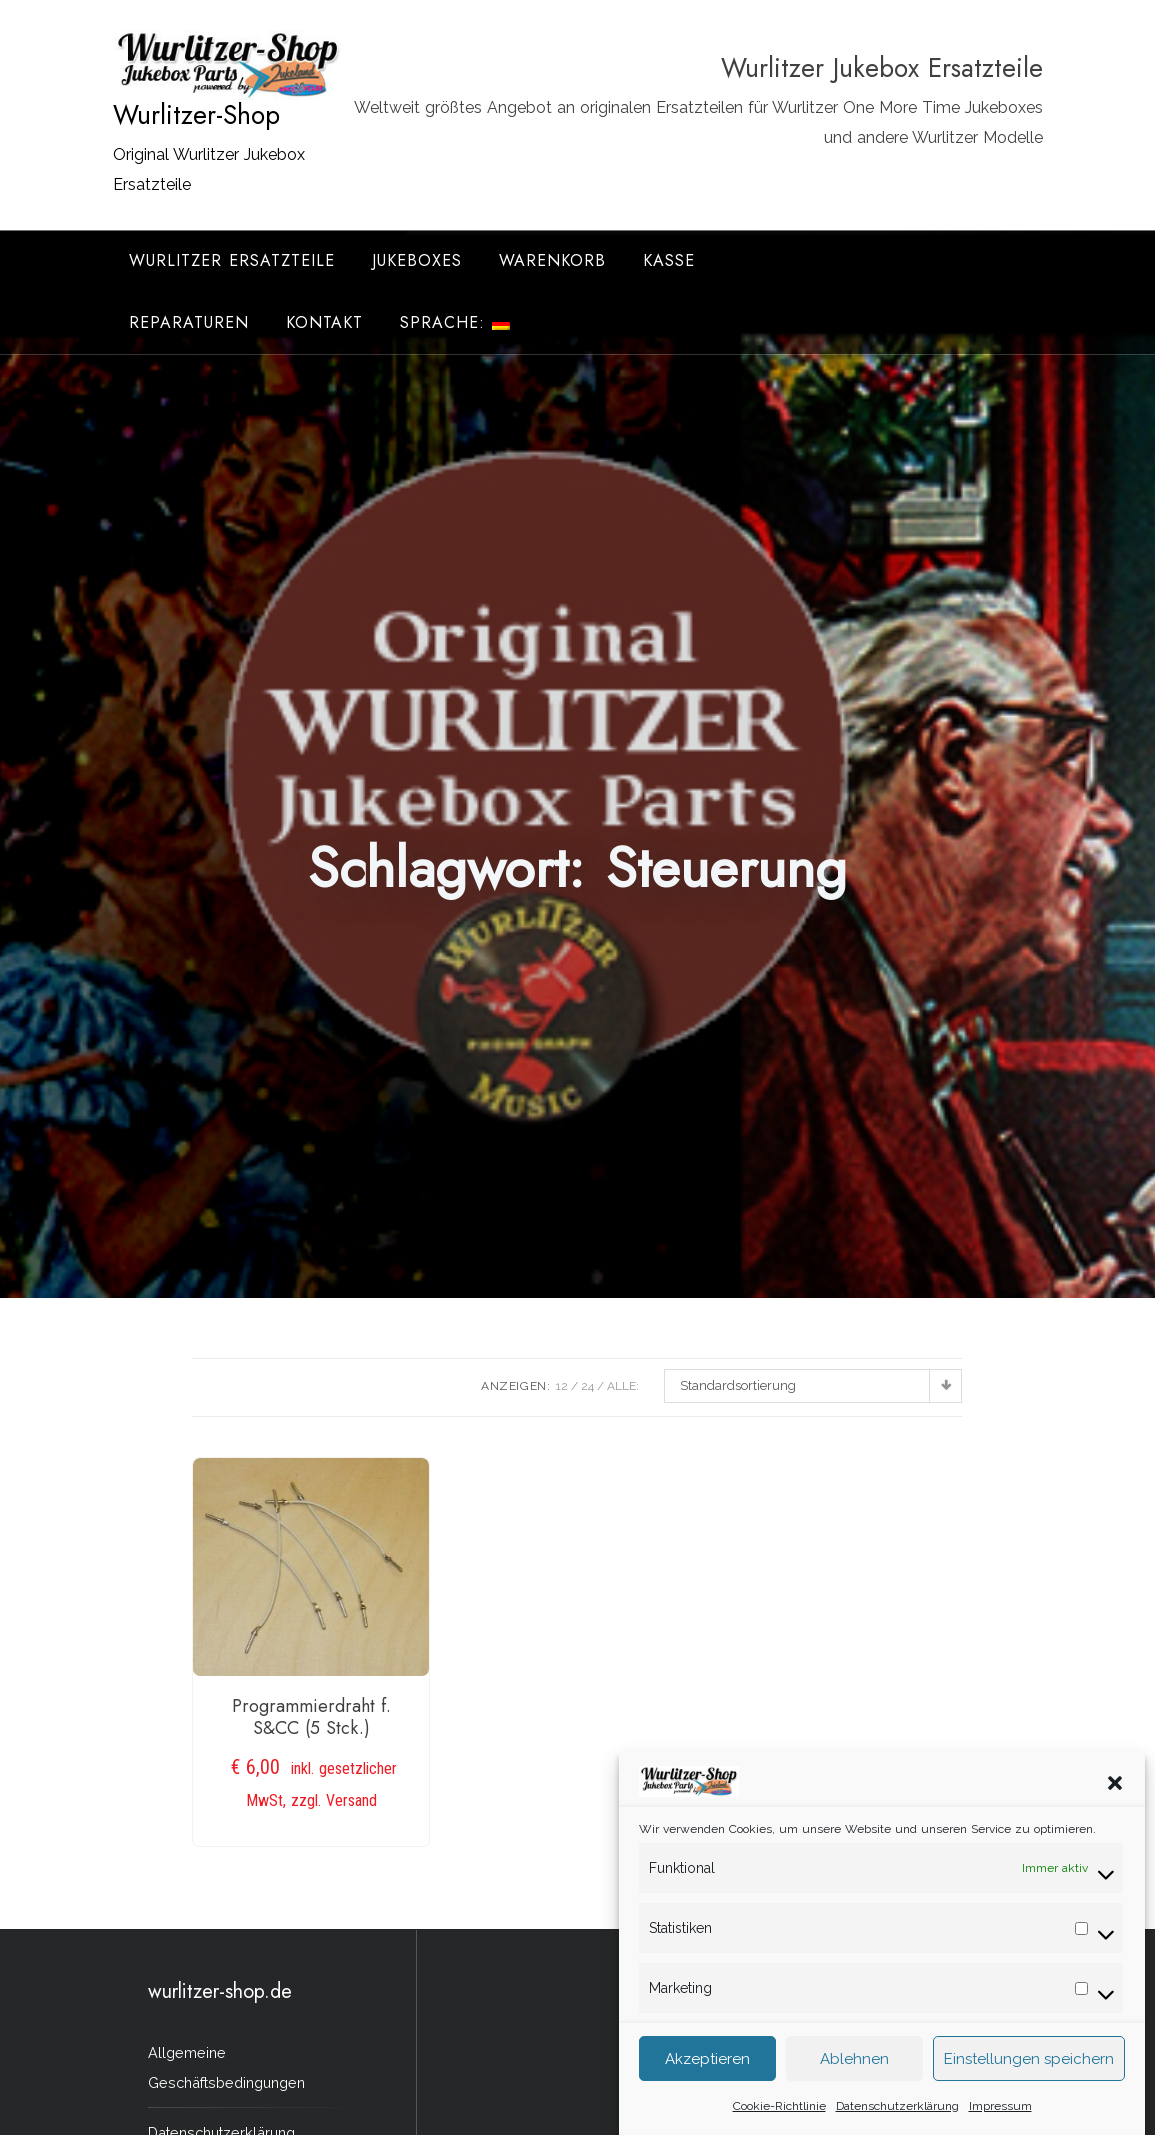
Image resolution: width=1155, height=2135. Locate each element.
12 (562, 1386)
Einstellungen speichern (1029, 2088)
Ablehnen (854, 2088)
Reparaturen (189, 322)
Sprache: (455, 322)
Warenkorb (552, 260)
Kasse (669, 260)
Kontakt (324, 322)
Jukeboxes (417, 260)
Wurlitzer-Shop (196, 115)
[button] (1115, 1811)
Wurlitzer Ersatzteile (232, 260)
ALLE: (623, 1386)
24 (587, 1386)
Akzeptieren (707, 2088)
